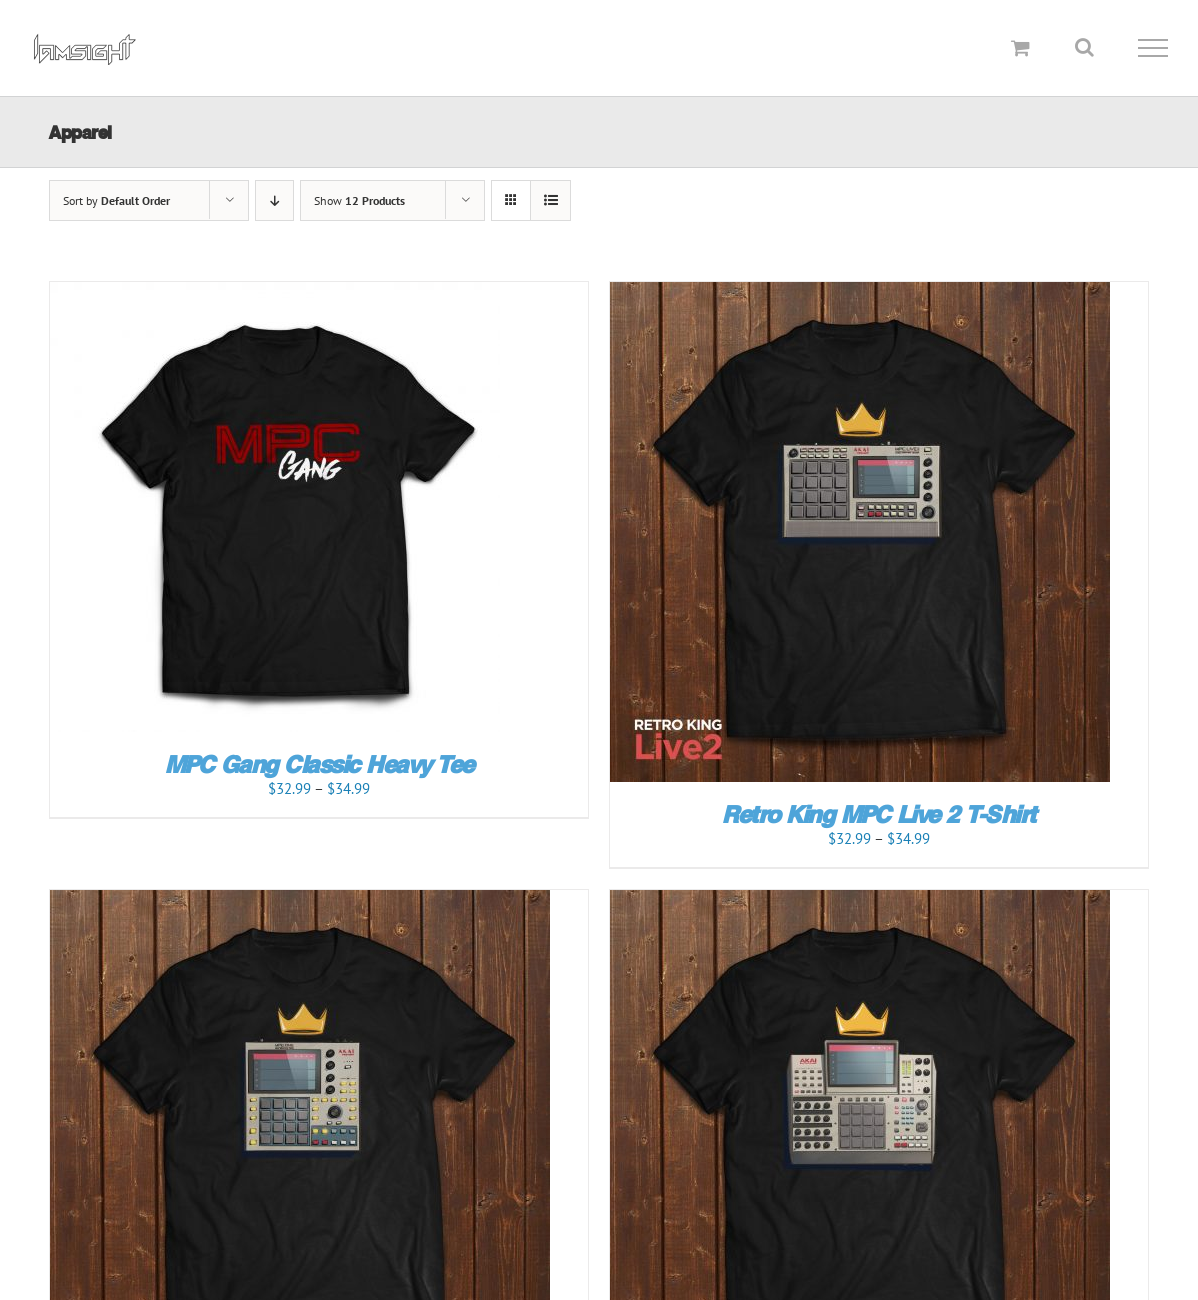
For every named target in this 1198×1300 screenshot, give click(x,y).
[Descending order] (274, 200)
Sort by (116, 200)
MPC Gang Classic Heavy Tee (319, 764)
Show (359, 200)
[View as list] (550, 200)
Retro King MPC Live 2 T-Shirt (879, 814)
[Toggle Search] (1084, 47)
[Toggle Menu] (1153, 48)
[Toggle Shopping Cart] (1020, 47)
